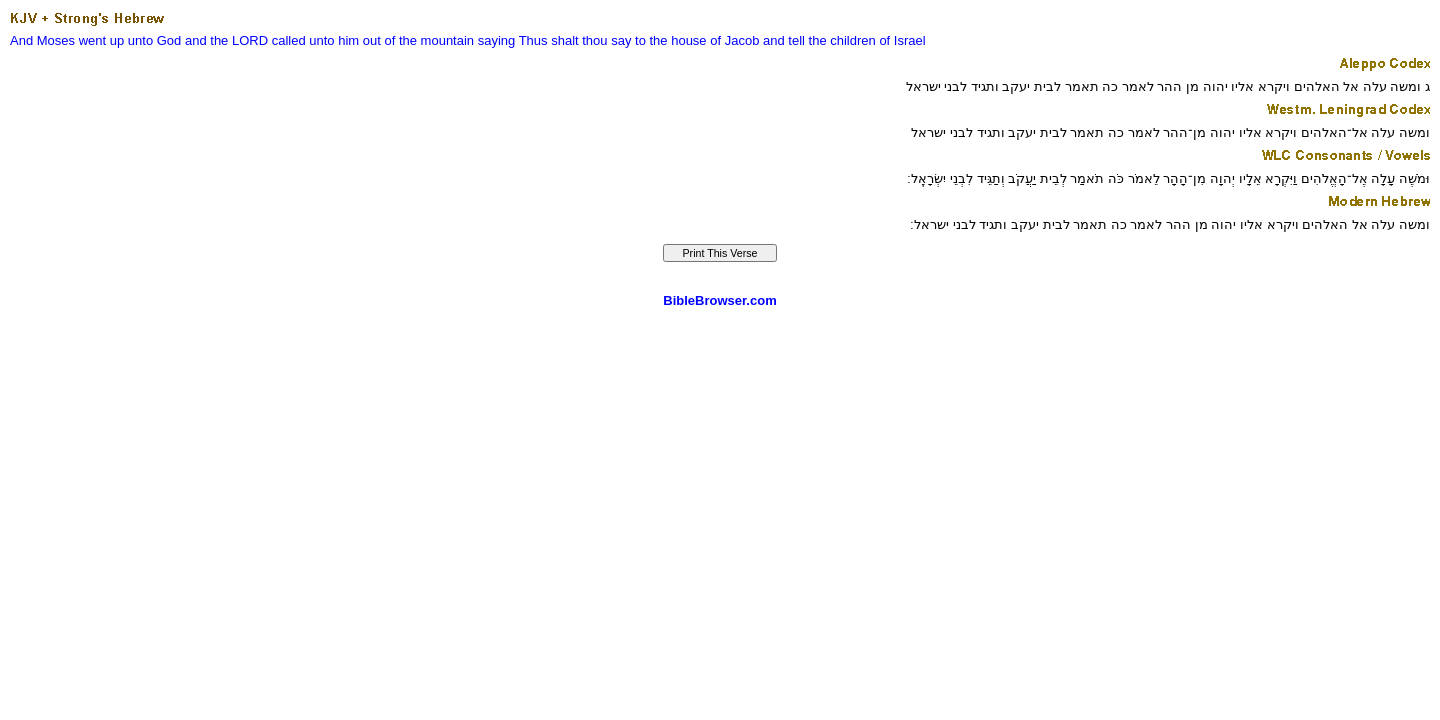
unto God (155, 40)
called (289, 40)
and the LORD (226, 40)
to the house (671, 40)
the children (842, 40)
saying (497, 40)
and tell (784, 40)
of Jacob (734, 40)
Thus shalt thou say (575, 40)
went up (102, 40)
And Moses (42, 40)
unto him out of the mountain (391, 40)
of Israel (902, 40)
